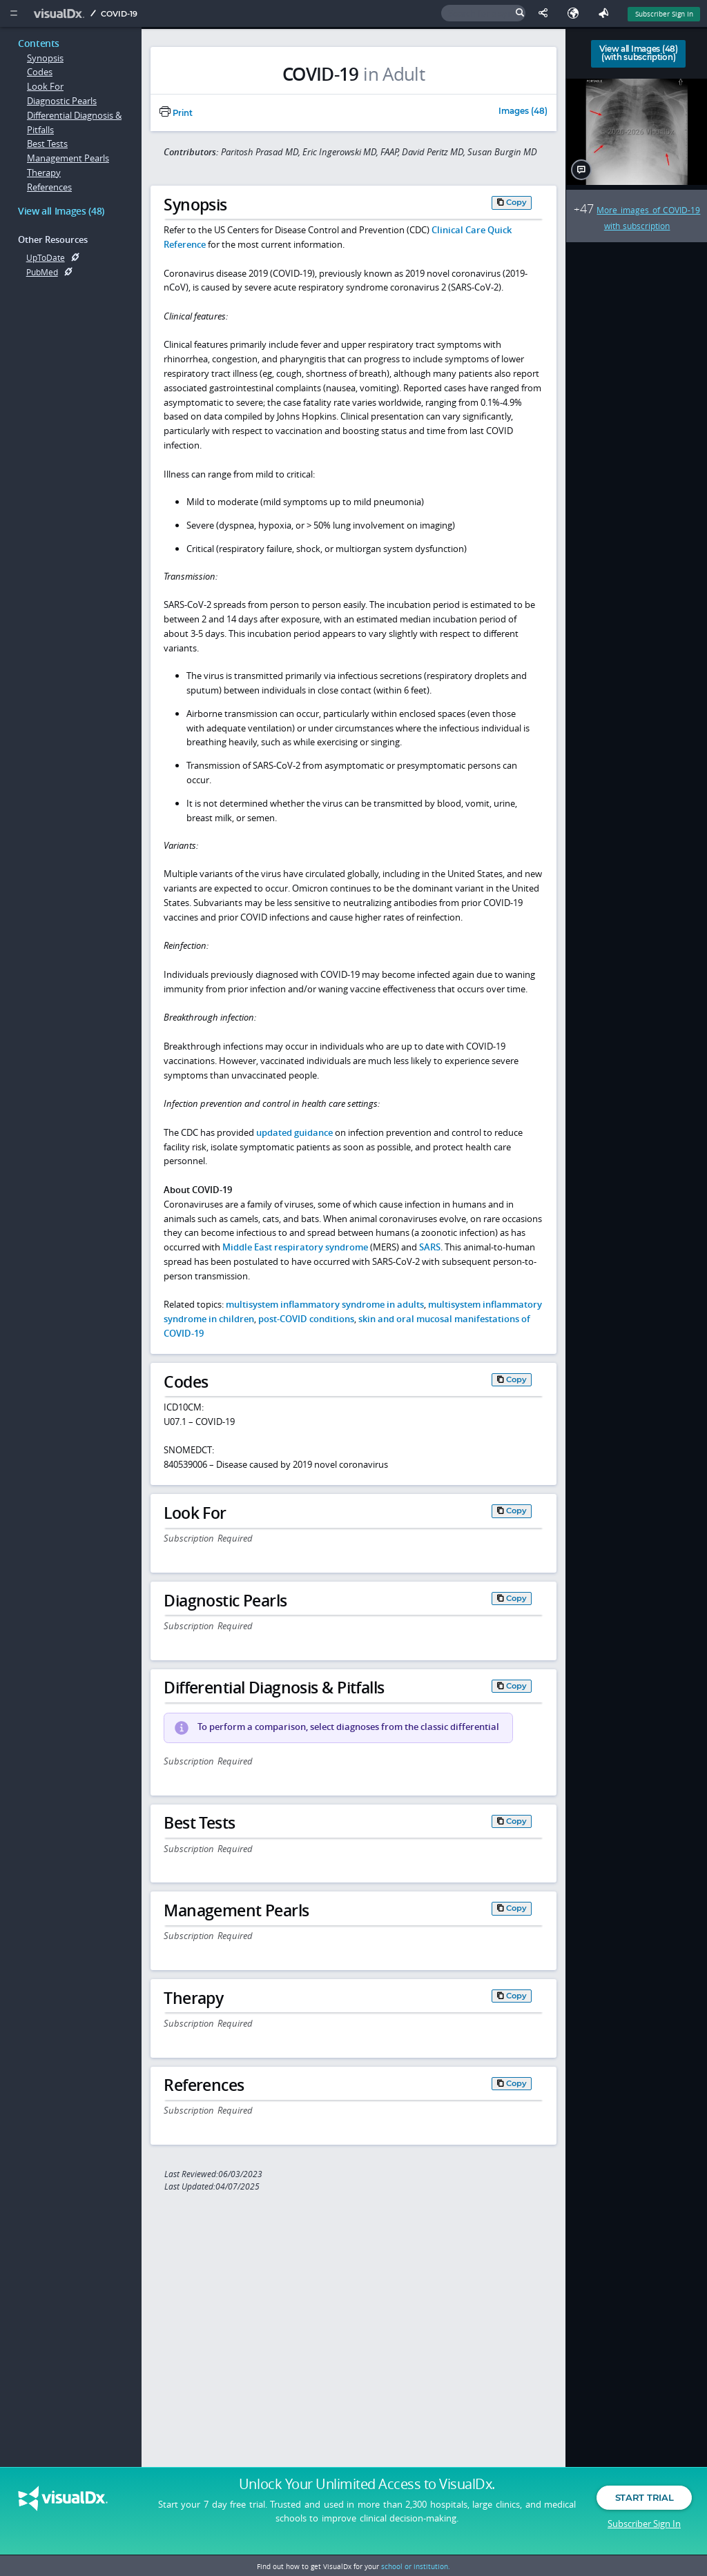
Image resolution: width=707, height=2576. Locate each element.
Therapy (44, 172)
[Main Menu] (13, 13)
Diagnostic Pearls (62, 101)
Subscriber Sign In (644, 2524)
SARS (429, 1247)
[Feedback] (606, 13)
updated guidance (294, 1132)
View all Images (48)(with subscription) (638, 53)
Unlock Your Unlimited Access (367, 2486)
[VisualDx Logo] (61, 13)
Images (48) (523, 112)
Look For (45, 86)
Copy (516, 202)
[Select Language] (576, 13)
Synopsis (45, 58)
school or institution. (415, 2566)
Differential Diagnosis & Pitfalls (74, 122)
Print (176, 113)
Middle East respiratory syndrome (295, 1247)
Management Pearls (68, 158)
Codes (39, 72)
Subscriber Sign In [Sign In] (664, 14)
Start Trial (644, 2498)
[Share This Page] (546, 13)
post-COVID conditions (306, 1318)
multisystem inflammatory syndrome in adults (325, 1304)
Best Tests (47, 143)
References (49, 187)
